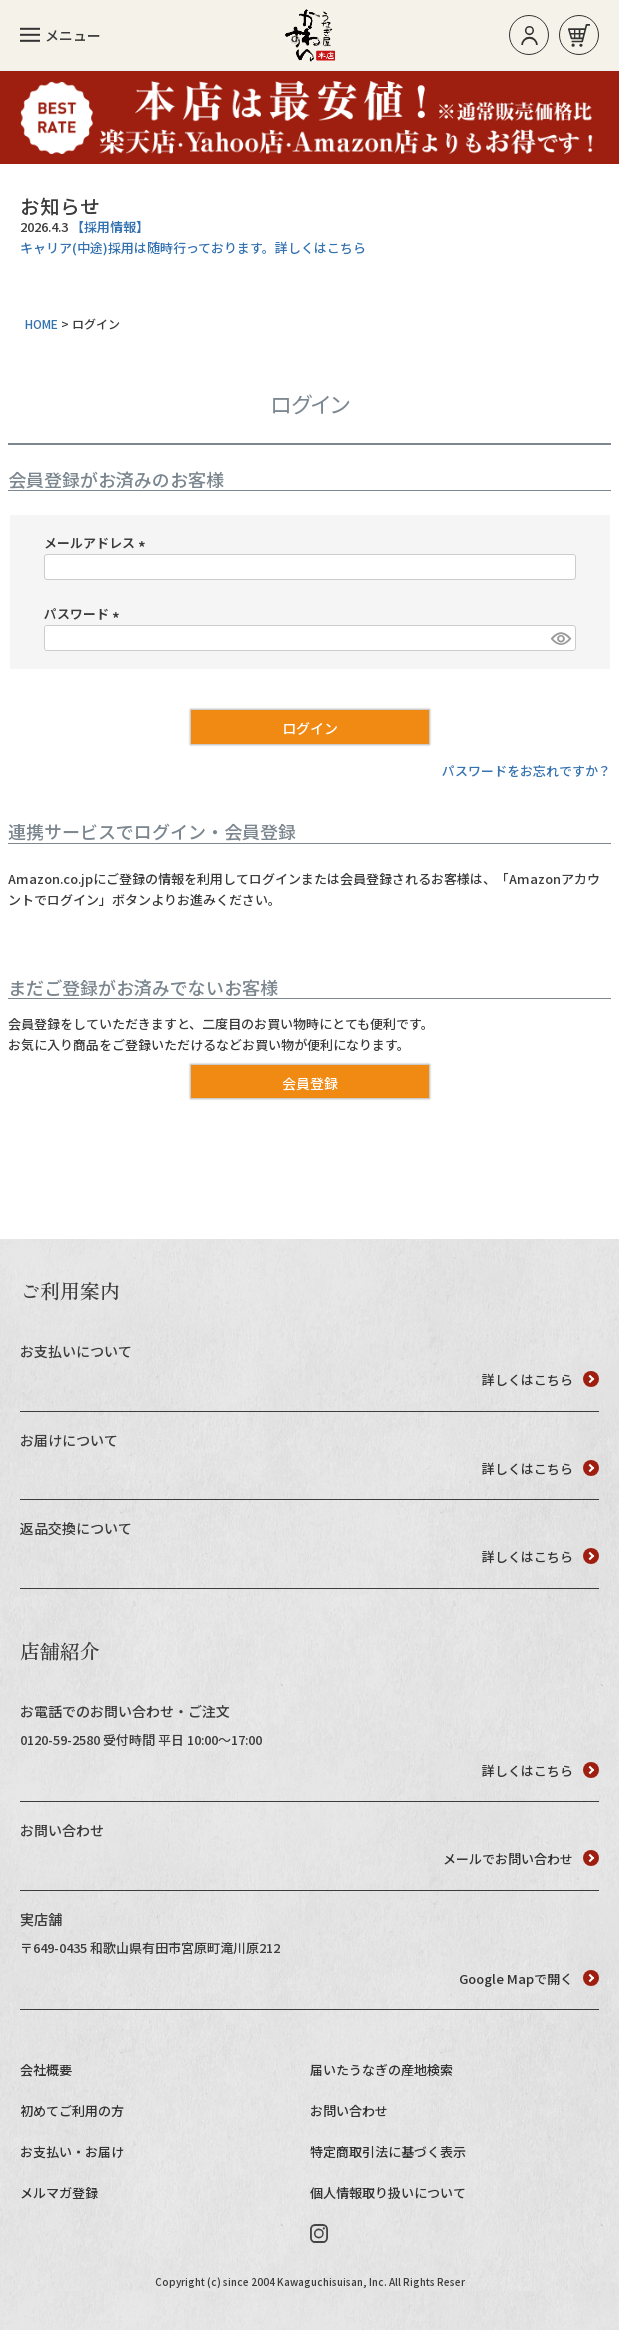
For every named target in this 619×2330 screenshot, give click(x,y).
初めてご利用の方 (72, 2110)
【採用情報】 (110, 226)
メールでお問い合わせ (521, 1858)
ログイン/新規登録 (529, 35)
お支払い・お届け (72, 2151)
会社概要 (46, 2069)
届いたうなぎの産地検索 (381, 2069)
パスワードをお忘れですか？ (526, 770)
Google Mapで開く (529, 1978)
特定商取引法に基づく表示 (388, 2151)
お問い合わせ (349, 2110)
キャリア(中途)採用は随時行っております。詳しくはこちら (193, 247)
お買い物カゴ (579, 35)
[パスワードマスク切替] (560, 638)
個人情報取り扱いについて (388, 2192)
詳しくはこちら (540, 1379)
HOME (41, 323)
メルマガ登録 (59, 2192)
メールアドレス (97, 542)
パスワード (84, 613)
